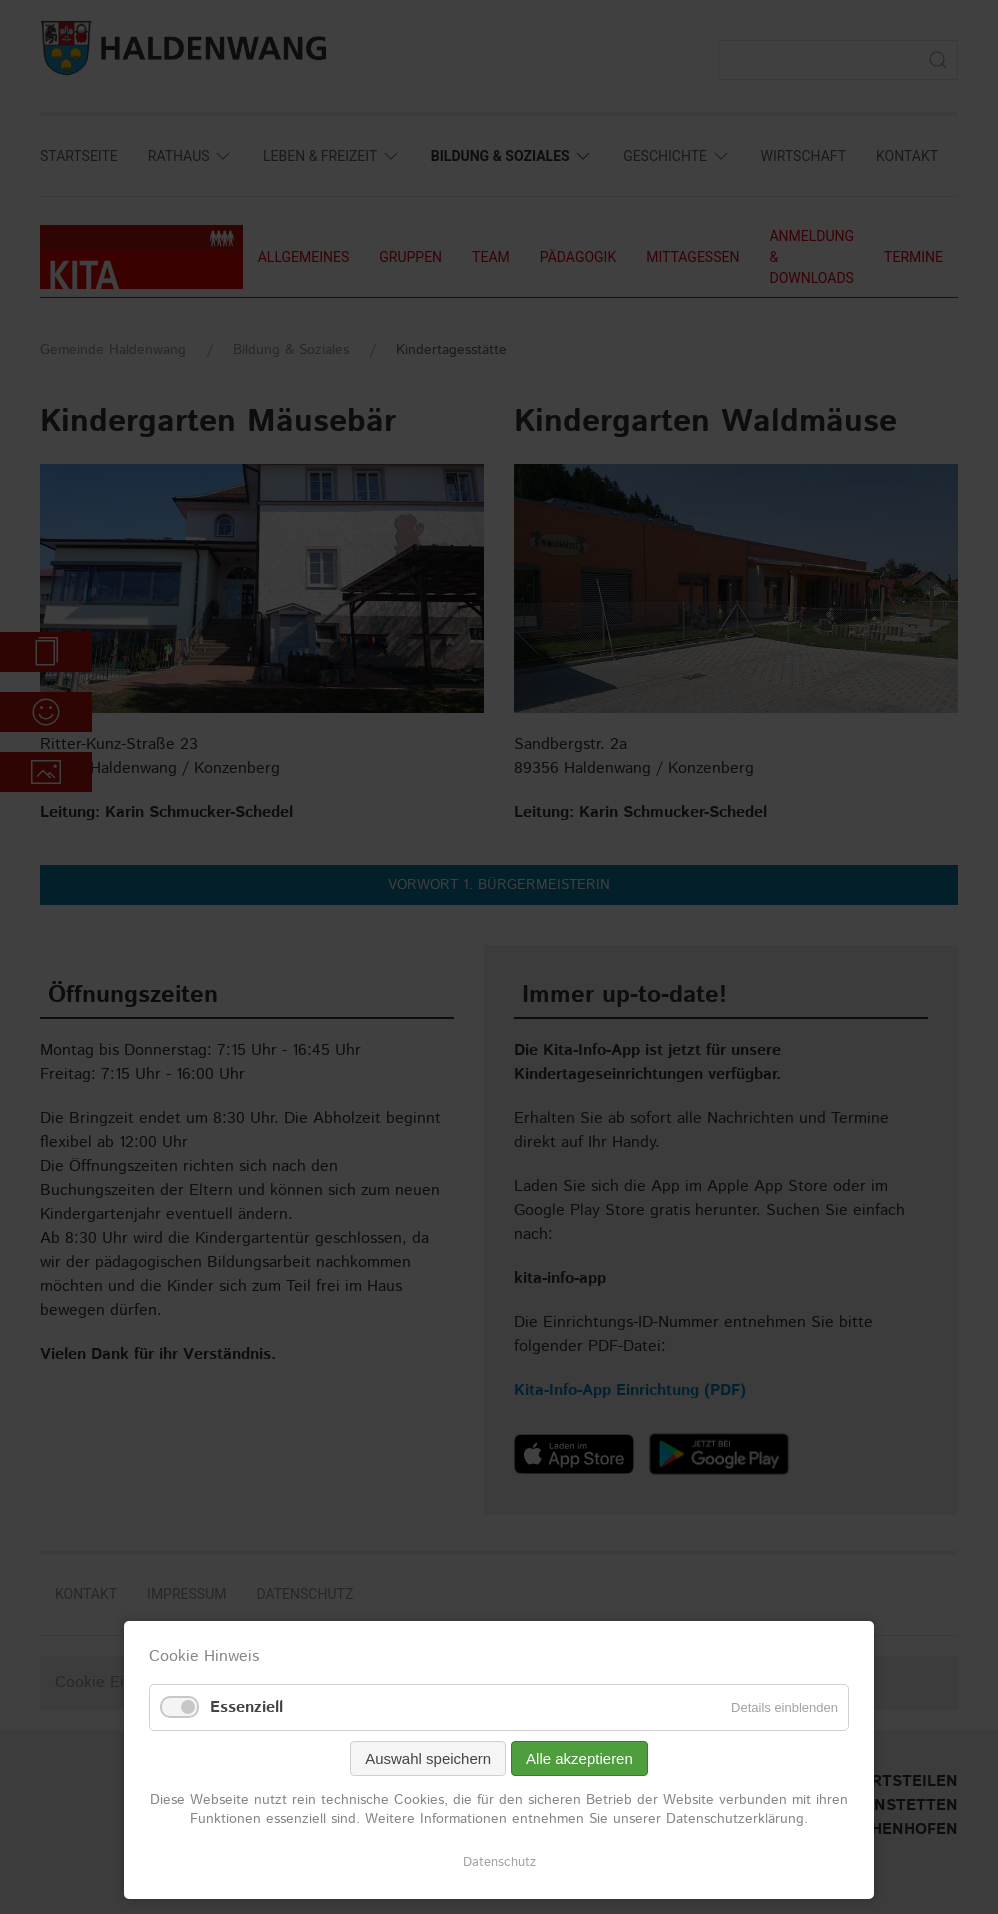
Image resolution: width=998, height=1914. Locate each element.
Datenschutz (499, 1862)
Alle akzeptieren (579, 1758)
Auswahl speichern (428, 1758)
